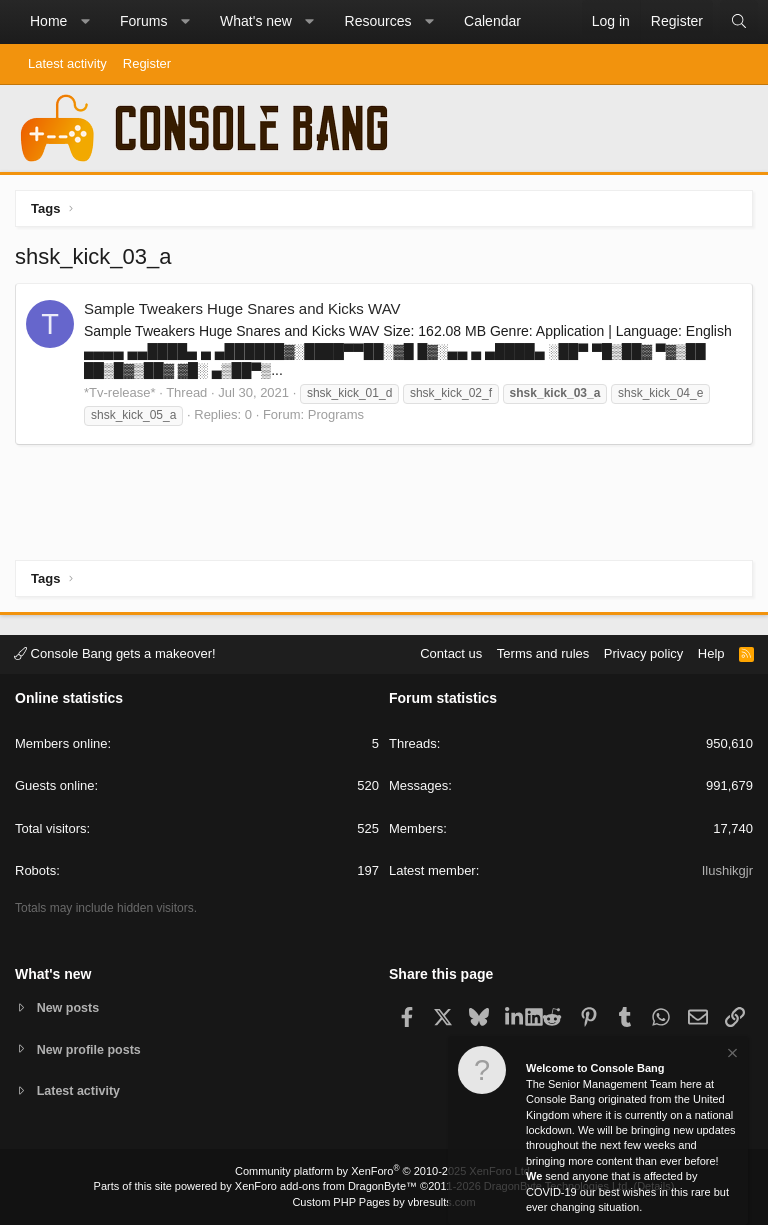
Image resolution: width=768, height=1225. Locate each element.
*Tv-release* (120, 392)
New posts (69, 1006)
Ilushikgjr (727, 869)
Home (48, 21)
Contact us (451, 652)
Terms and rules (543, 652)
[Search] (739, 22)
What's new (256, 21)
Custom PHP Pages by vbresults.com (383, 1202)
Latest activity (67, 63)
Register (147, 63)
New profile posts (91, 1048)
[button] (85, 22)
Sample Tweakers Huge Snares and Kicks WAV (242, 308)
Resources (378, 21)
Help (711, 652)
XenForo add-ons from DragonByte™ (326, 1186)
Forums (143, 21)
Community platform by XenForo (384, 1171)
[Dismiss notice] (731, 1055)
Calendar (492, 21)
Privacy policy (643, 652)
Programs (336, 414)
